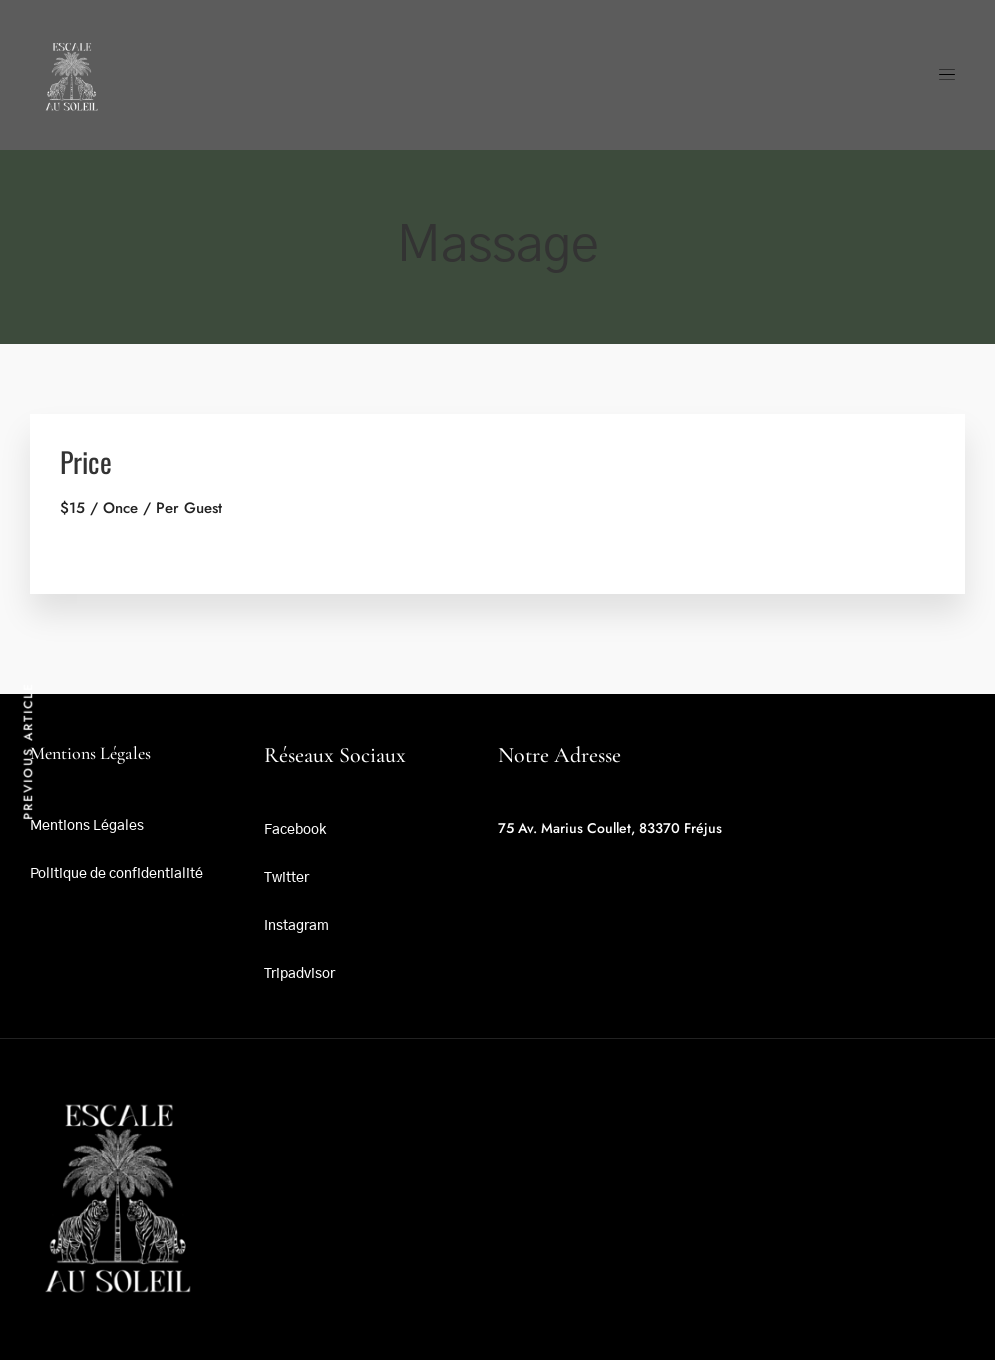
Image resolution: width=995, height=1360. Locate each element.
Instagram (296, 926)
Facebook (295, 830)
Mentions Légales (87, 826)
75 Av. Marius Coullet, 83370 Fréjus (610, 828)
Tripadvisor (299, 974)
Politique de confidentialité (116, 874)
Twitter (286, 878)
